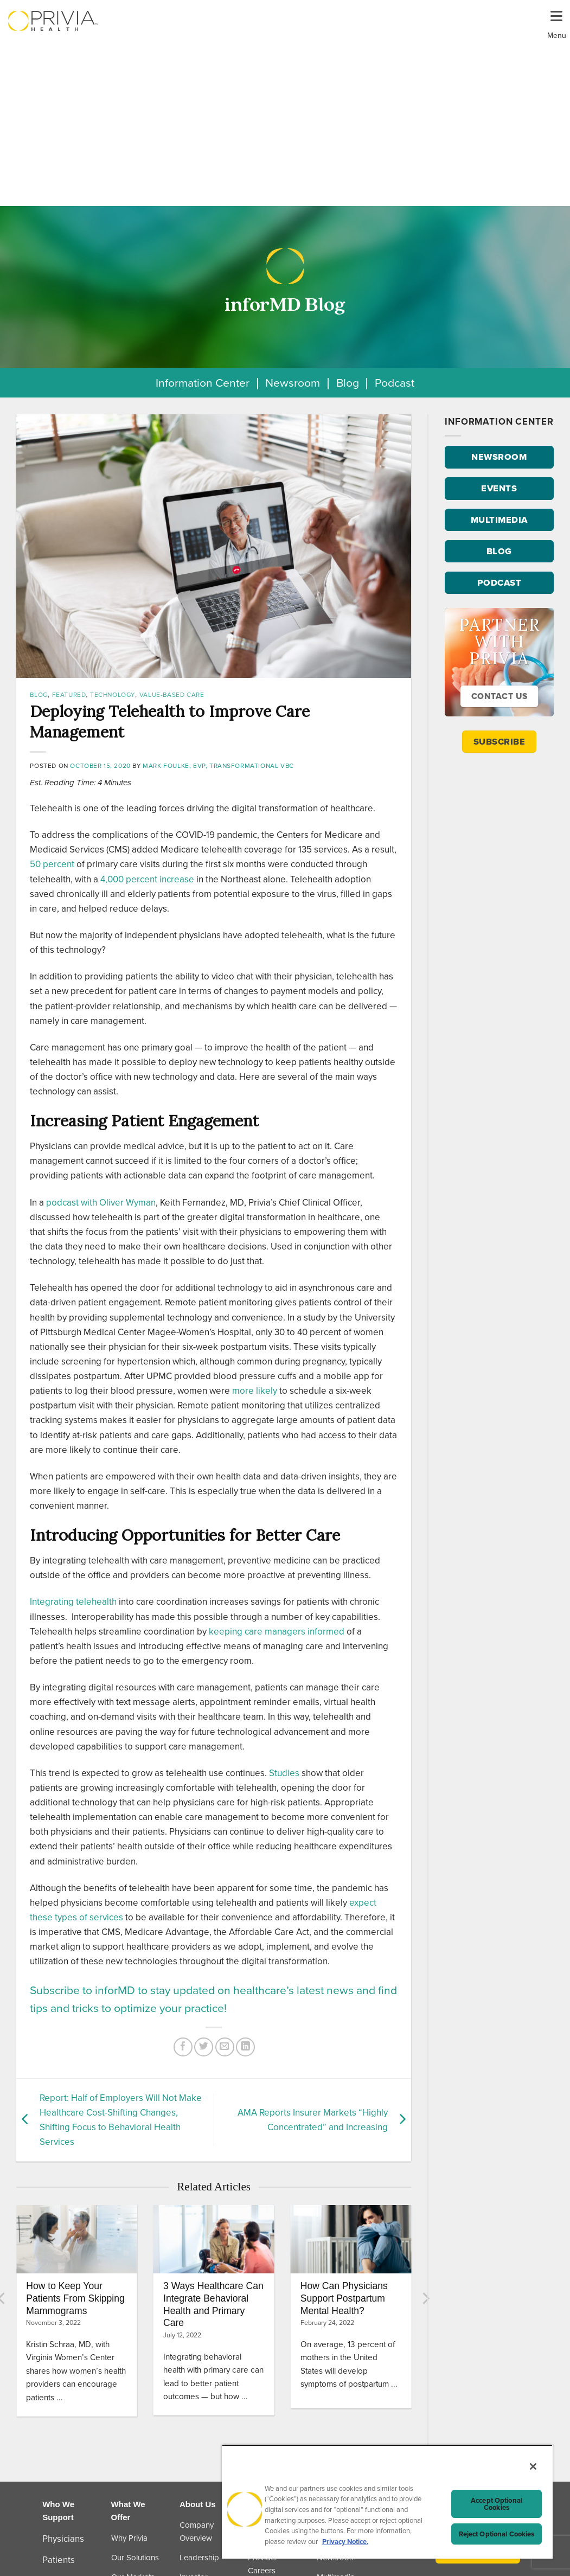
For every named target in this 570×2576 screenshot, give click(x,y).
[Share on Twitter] (203, 2046)
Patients (58, 2560)
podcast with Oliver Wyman (101, 1202)
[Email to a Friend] (224, 2046)
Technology (112, 695)
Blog (347, 382)
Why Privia (129, 2538)
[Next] (425, 2298)
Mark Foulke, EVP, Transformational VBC (218, 766)
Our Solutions (135, 2558)
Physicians (63, 2539)
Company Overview (197, 2531)
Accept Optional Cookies (496, 2504)
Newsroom (292, 382)
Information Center (202, 382)
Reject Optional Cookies (497, 2534)
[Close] (533, 2466)
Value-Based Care (171, 695)
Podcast (394, 382)
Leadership (199, 2558)
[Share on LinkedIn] (245, 2046)
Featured (69, 695)
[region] (387, 2502)
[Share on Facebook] (183, 2046)
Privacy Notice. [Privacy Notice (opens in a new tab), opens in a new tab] (345, 2541)
